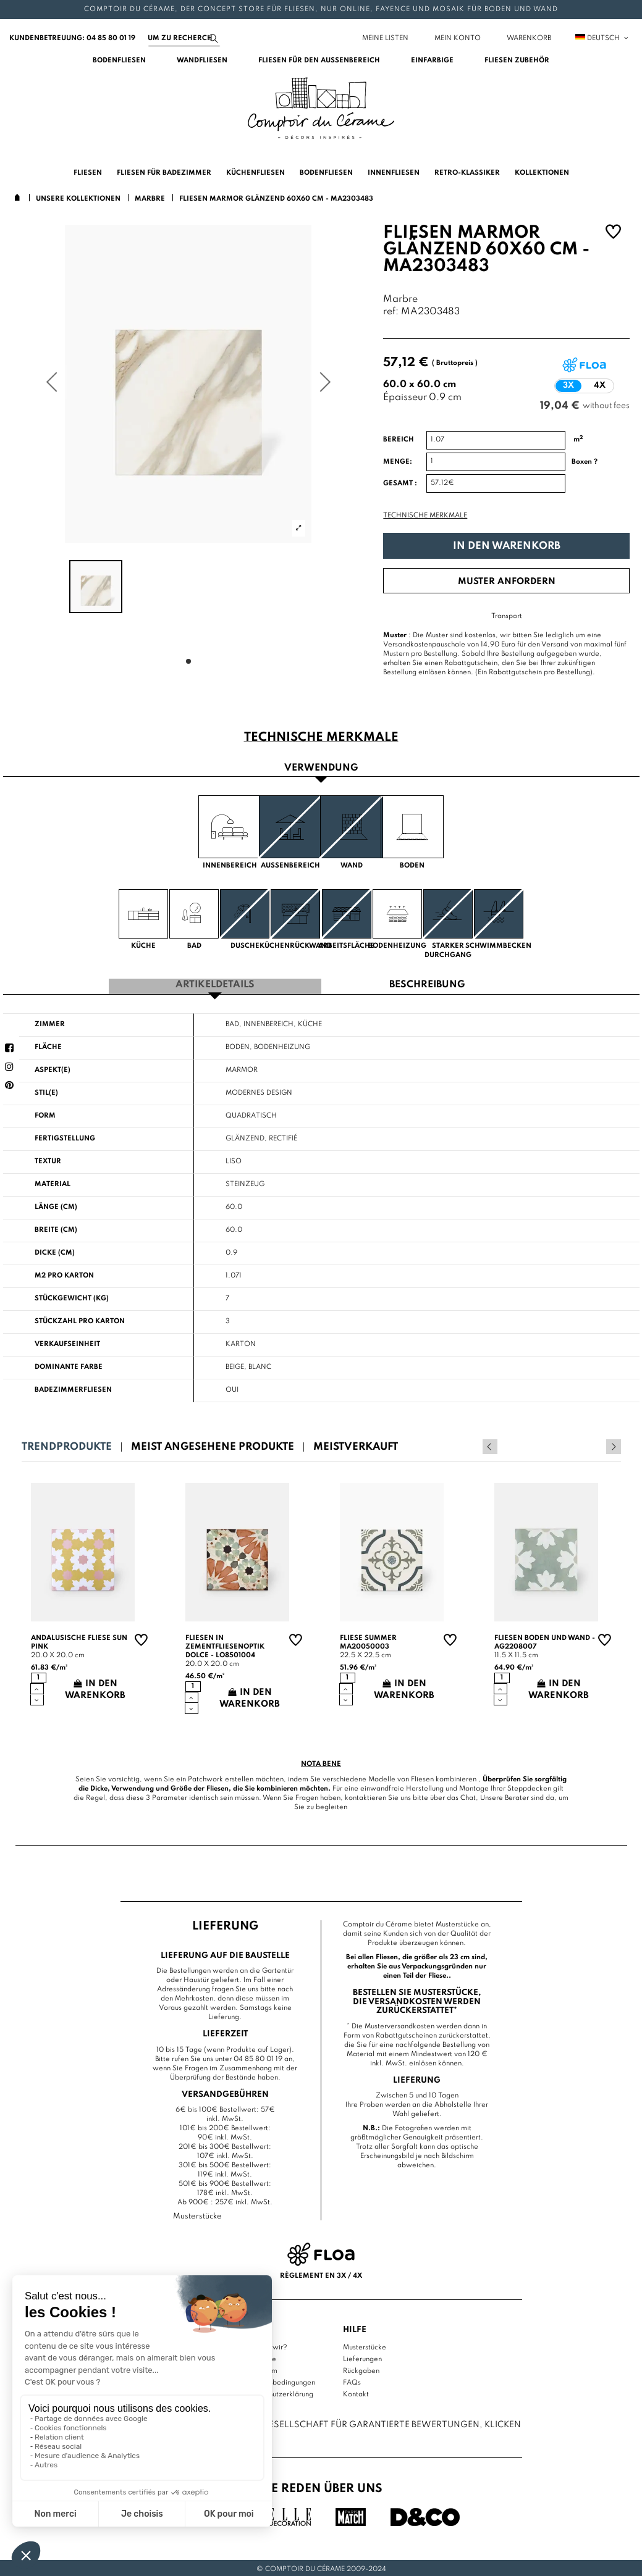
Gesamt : (400, 483)
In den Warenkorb (506, 546)
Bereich (398, 439)
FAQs (352, 2380)
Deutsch (602, 38)
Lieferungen (362, 2357)
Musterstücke (364, 2345)
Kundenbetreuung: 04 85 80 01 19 (72, 38)
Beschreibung (427, 983)
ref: (391, 312)
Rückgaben (361, 2368)
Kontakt (356, 2392)
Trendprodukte (67, 1445)
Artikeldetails (215, 983)
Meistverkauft (355, 1445)
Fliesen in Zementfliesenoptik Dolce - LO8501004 (224, 1645)
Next (613, 1444)
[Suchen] (184, 38)
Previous (596, 1444)
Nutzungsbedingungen (278, 2380)
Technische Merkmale (425, 515)
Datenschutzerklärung (277, 2392)
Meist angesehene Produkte (212, 1445)
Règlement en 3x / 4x (321, 2273)
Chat (468, 1796)
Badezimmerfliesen (73, 1388)
